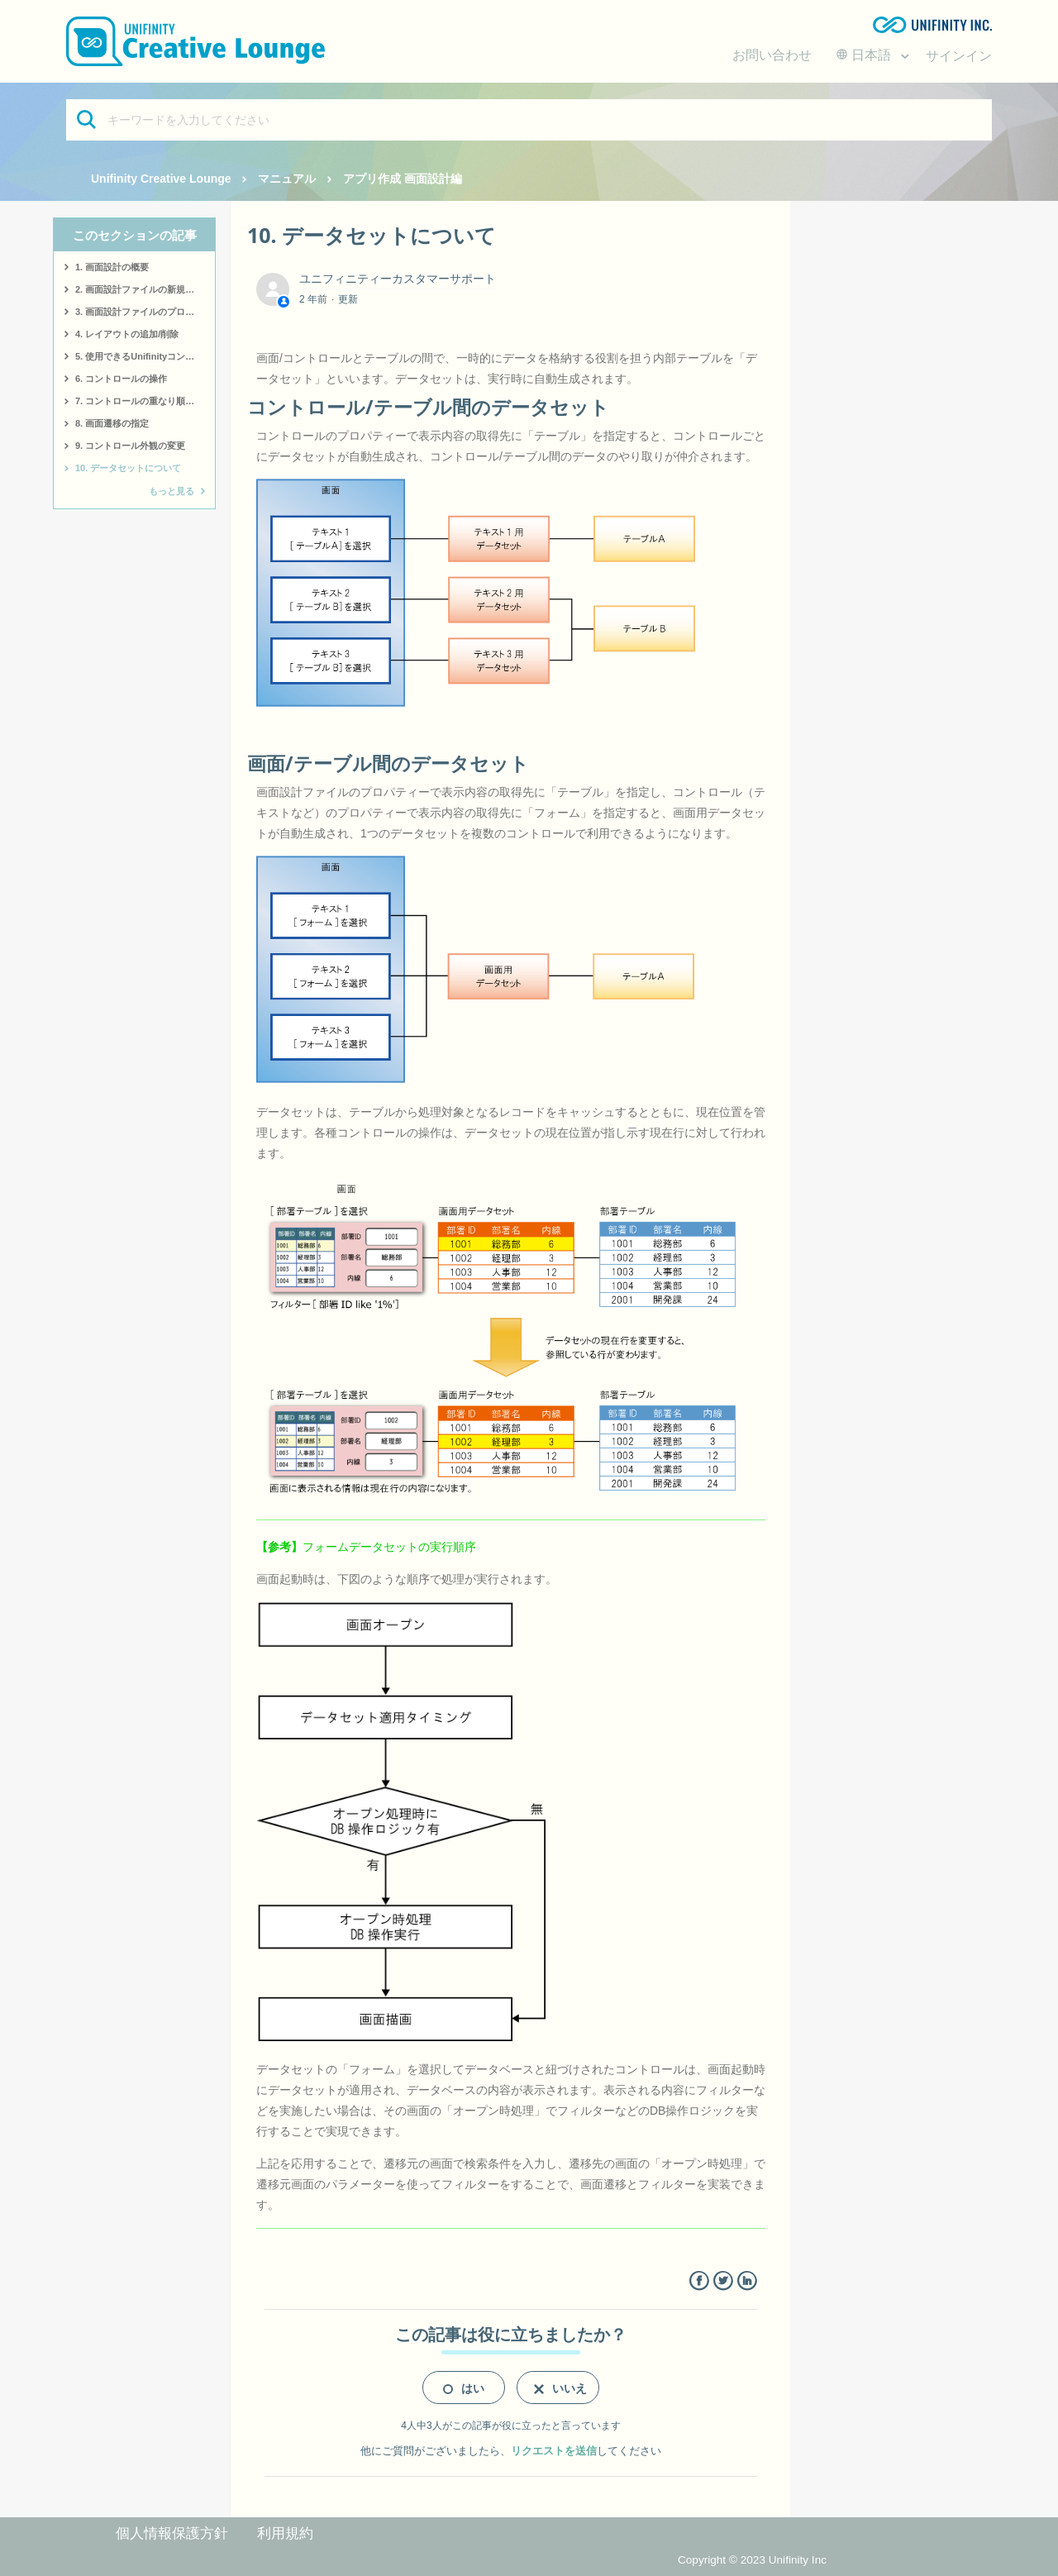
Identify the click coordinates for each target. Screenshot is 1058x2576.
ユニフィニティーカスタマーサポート (397, 278)
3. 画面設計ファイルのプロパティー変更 (145, 312)
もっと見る (171, 491)
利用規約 (285, 2533)
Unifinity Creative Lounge (161, 178)
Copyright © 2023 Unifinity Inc (752, 2560)
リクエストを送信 (554, 2451)
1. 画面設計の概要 (112, 267)
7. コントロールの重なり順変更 (139, 401)
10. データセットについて (128, 468)
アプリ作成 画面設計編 (402, 178)
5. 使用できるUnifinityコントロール (145, 356)
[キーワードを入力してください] (529, 120)
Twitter (722, 2281)
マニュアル (287, 178)
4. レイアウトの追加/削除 (127, 334)
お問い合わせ (772, 55)
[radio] (463, 2387)
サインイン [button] (959, 56)
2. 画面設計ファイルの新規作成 (139, 289)
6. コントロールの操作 (121, 379)
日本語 (865, 55)
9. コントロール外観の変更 (130, 446)
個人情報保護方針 (172, 2533)
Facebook (699, 2281)
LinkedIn (746, 2281)
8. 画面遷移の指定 (112, 423)
